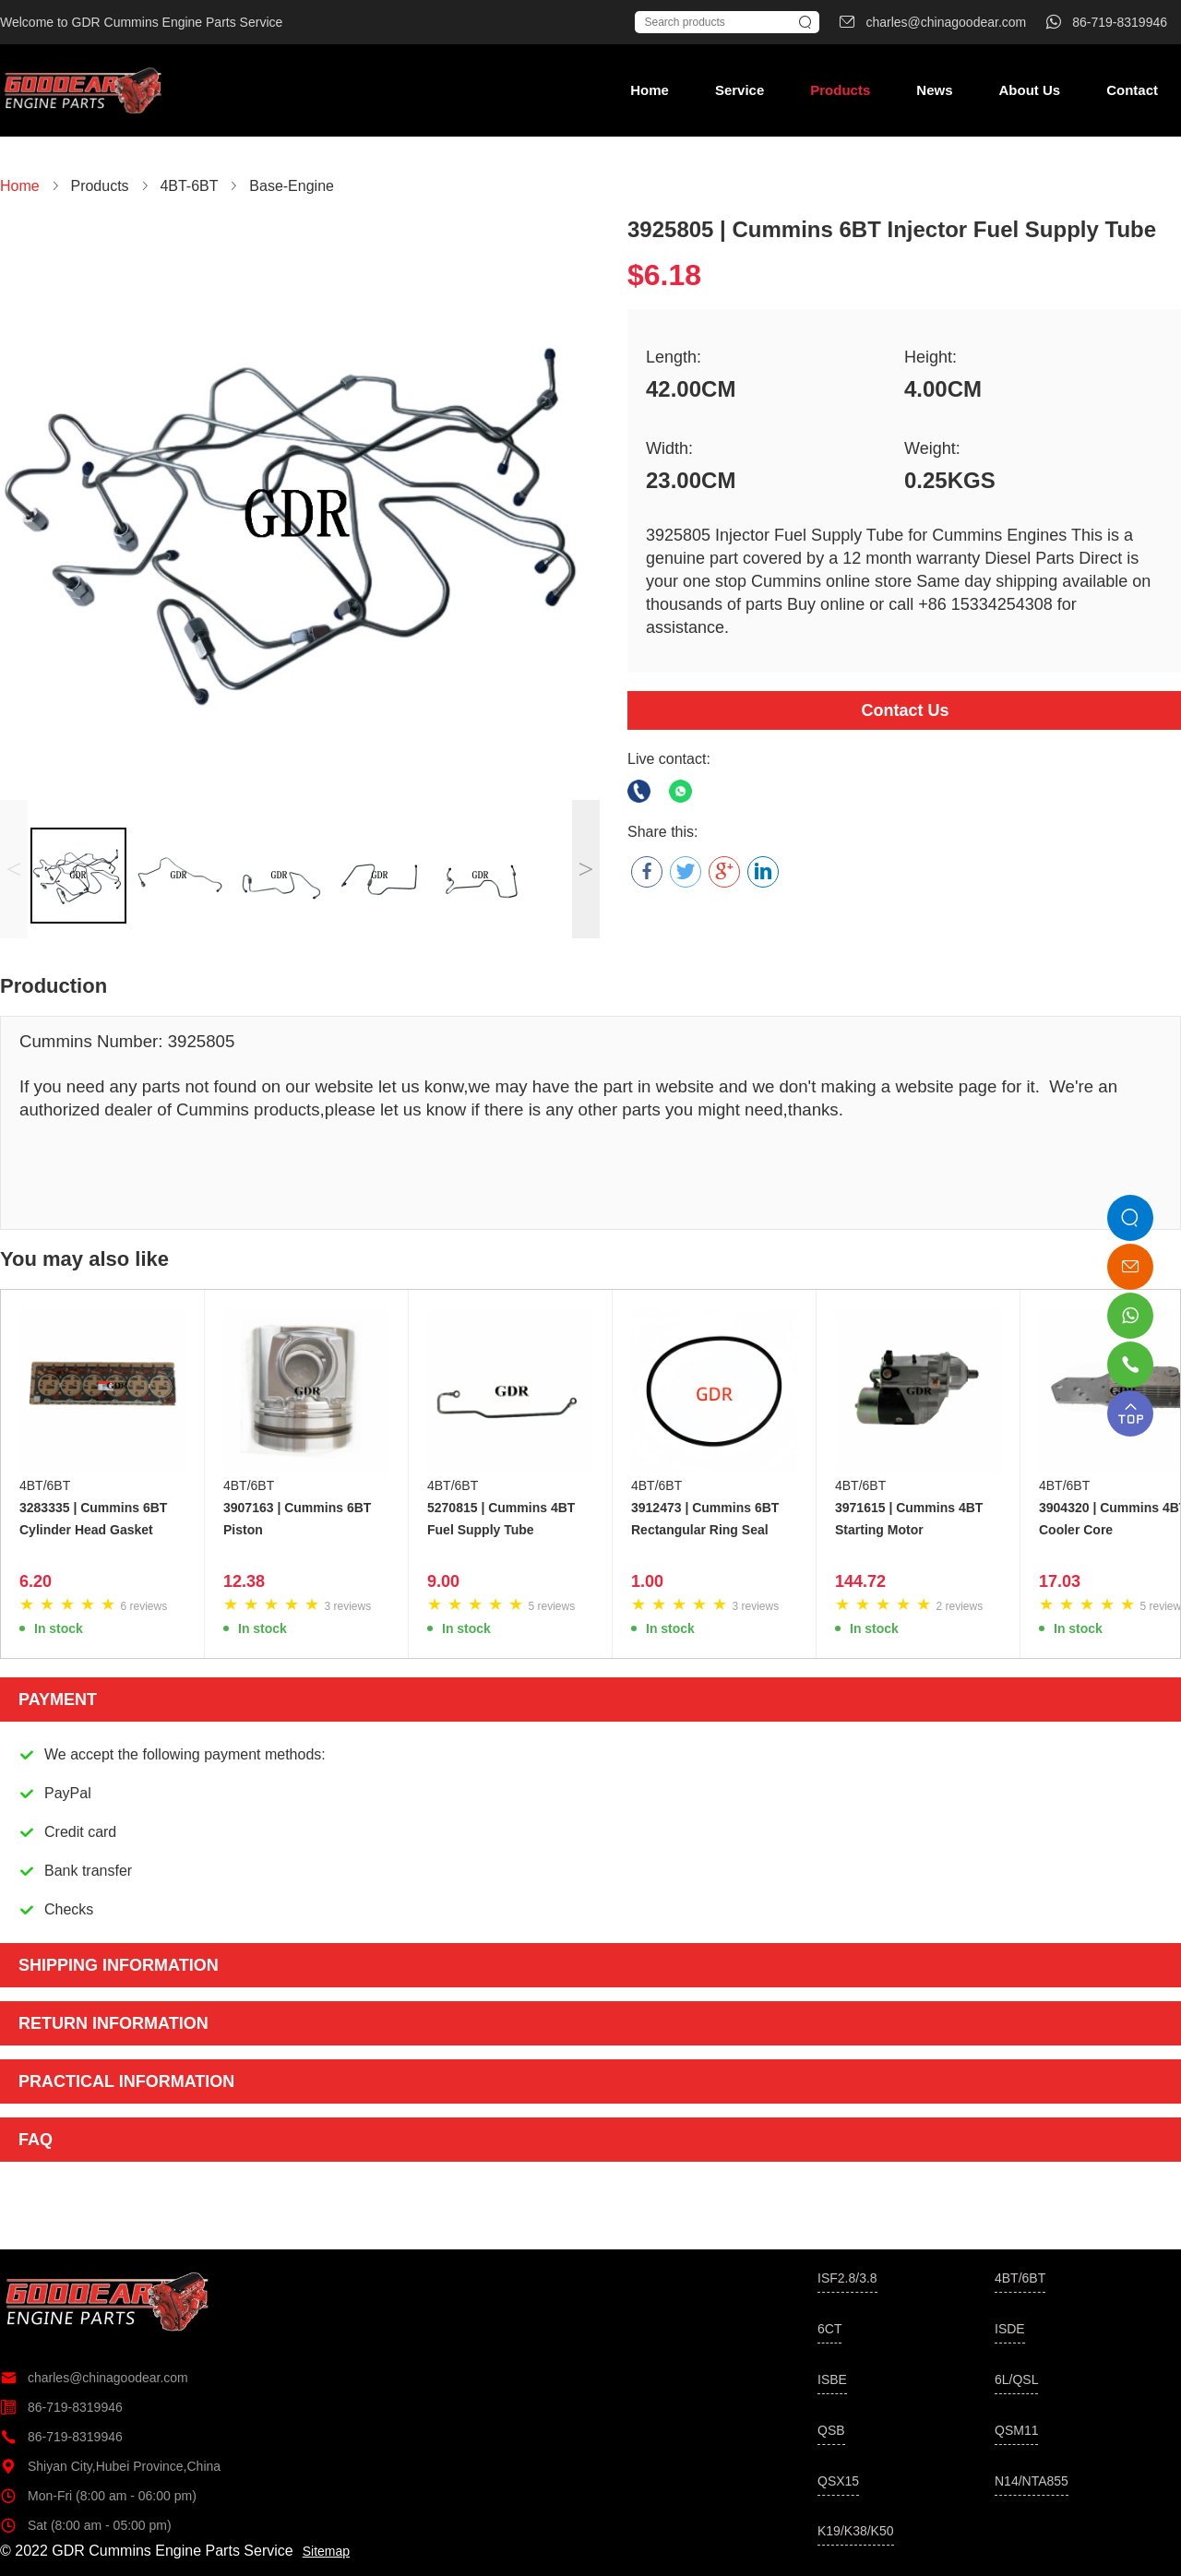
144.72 (860, 1581)
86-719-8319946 (61, 2407)
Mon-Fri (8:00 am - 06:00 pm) (98, 2495)
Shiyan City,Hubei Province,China (110, 2466)
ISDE (1010, 2328)
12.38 (244, 1581)
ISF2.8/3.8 (847, 2278)
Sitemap (326, 2551)
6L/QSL (1016, 2379)
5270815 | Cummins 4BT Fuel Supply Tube (501, 1518)
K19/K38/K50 (855, 2530)
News (934, 90)
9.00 (443, 1581)
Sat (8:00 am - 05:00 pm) (86, 2525)
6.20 (35, 1581)
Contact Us (904, 710)
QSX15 (838, 2481)
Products (840, 90)
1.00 (647, 1581)
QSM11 (1016, 2430)
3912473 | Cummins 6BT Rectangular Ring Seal (705, 1518)
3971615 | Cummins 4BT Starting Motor (909, 1518)
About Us (1029, 90)
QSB (831, 2430)
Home (649, 90)
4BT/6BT (44, 1485)
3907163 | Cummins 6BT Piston (297, 1518)
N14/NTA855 (1031, 2481)
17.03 (1059, 1581)
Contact (1132, 90)
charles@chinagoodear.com (94, 2377)
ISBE (832, 2379)
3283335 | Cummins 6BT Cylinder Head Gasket (93, 1518)
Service (739, 90)
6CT (829, 2328)
